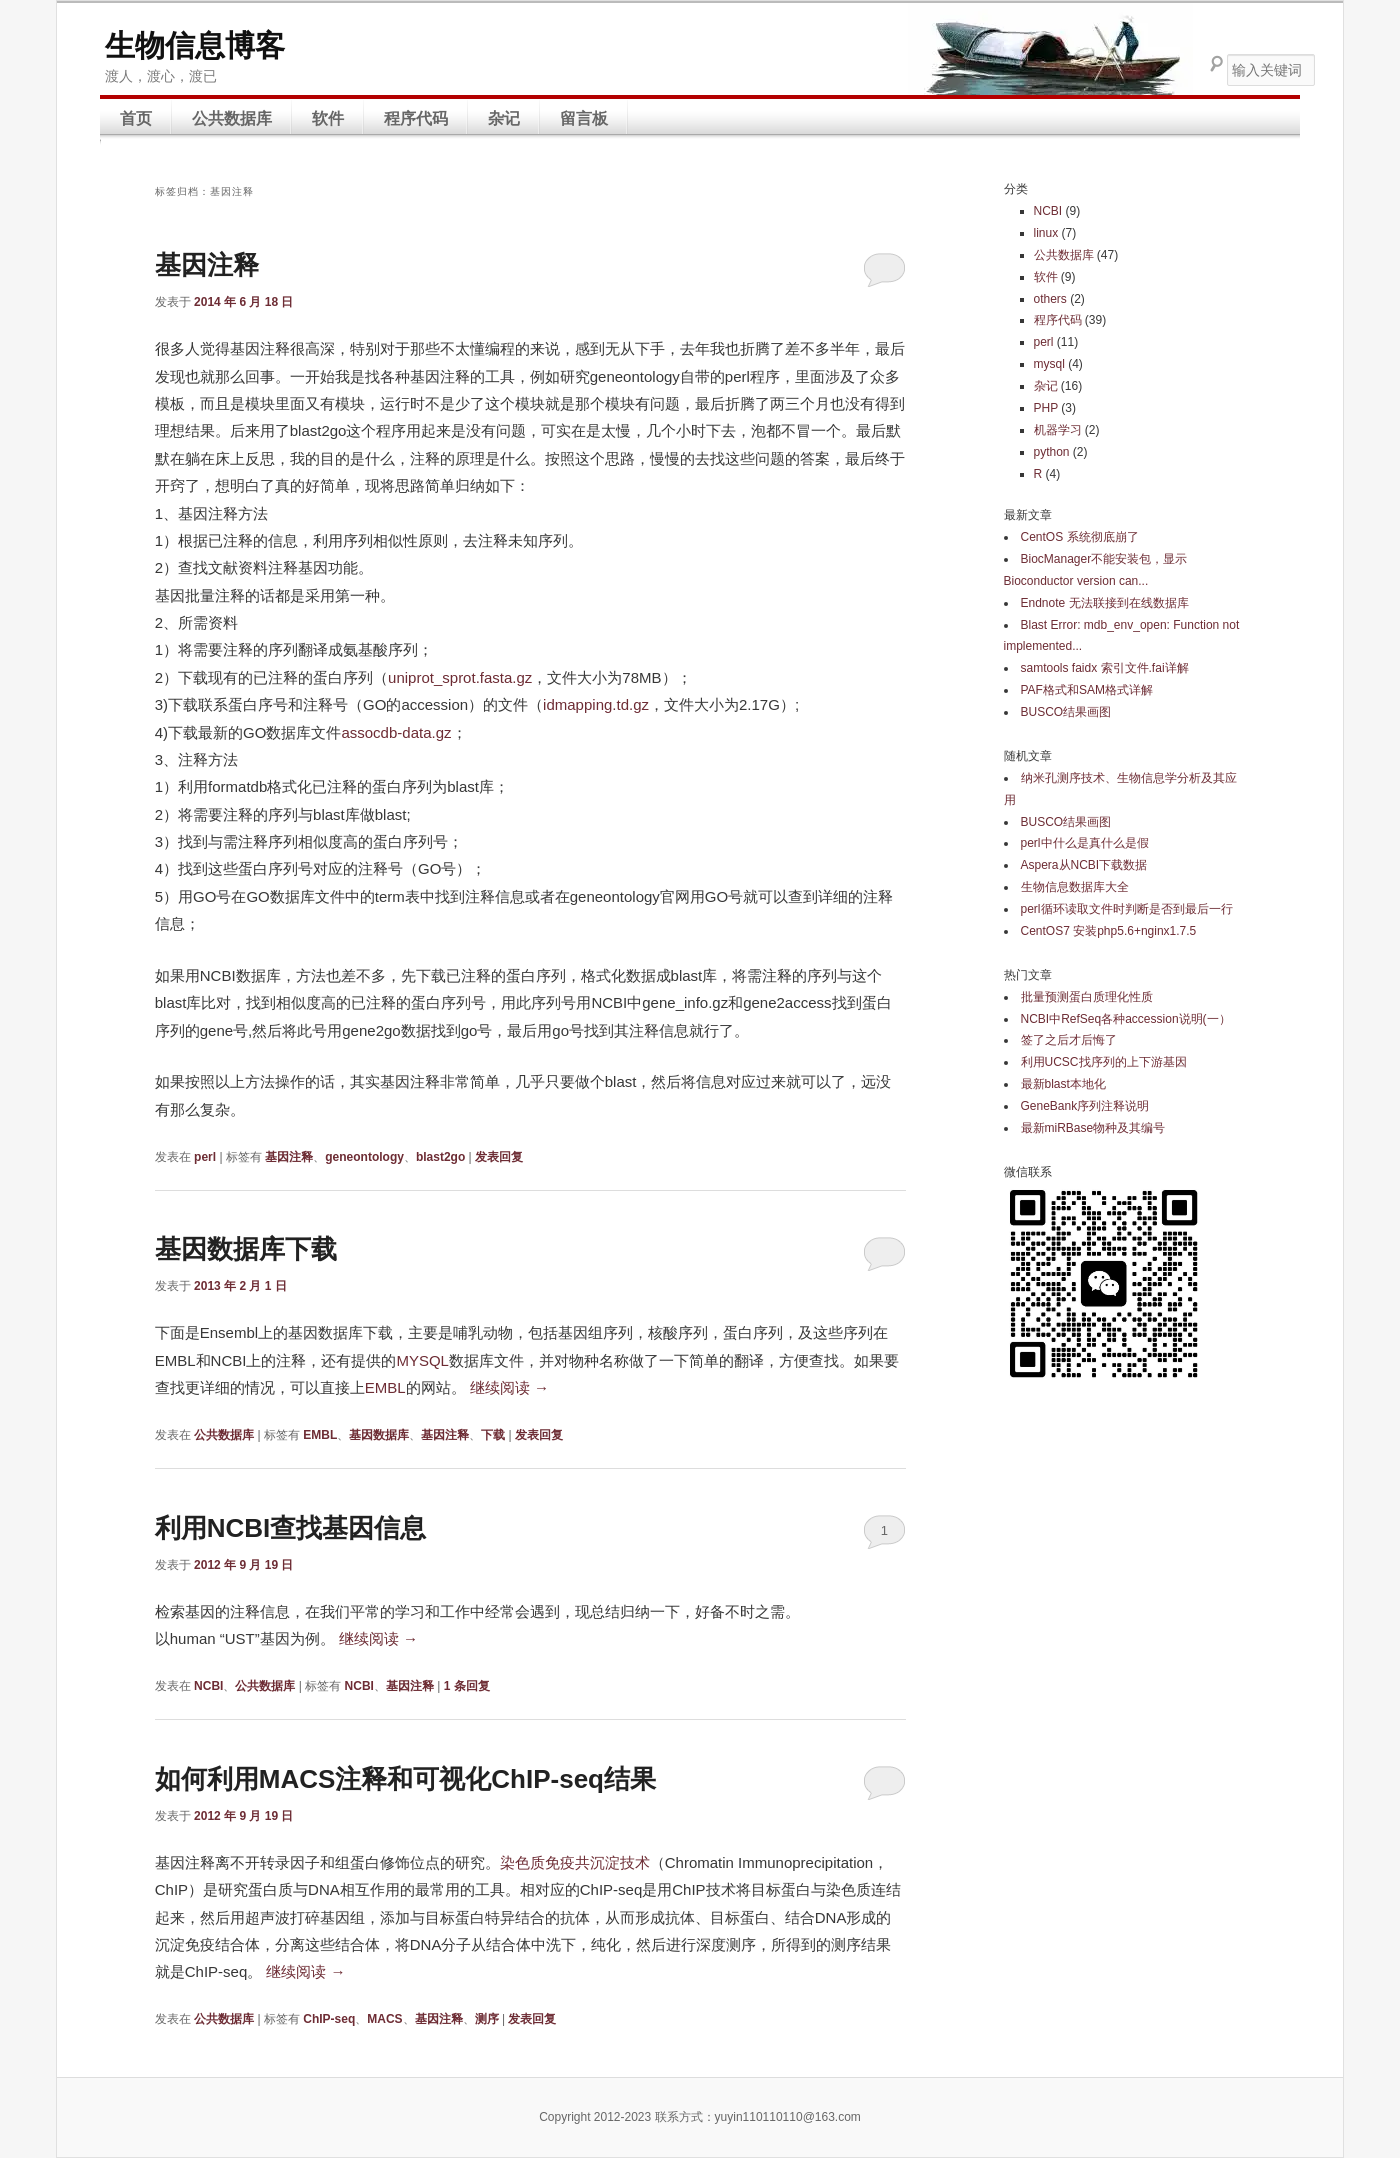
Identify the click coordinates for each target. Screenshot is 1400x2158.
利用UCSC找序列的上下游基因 (1104, 1062)
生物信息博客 (195, 45)
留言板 (584, 118)
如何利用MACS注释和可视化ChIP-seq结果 (405, 1779)
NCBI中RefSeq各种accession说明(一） (1126, 1019)
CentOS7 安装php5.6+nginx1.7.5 (1109, 931)
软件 (328, 118)
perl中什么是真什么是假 (1085, 843)
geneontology (364, 1157)
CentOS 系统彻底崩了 (1080, 537)
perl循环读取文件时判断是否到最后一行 (1127, 909)
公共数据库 (232, 118)
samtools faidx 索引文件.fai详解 (1105, 668)
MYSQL (422, 1360)
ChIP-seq (329, 2019)
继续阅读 (509, 1387)
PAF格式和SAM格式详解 (1087, 690)
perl (205, 1157)
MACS (384, 2019)
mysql (1049, 364)
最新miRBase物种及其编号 (1093, 1128)
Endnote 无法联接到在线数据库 (1105, 603)
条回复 (467, 1686)
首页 (136, 118)
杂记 (504, 118)
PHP (1046, 408)
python (1052, 452)
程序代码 (416, 118)
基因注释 (207, 265)
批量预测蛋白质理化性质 (1087, 997)
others (1050, 299)
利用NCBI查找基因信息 (291, 1528)
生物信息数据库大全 (1075, 887)
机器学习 (1058, 430)
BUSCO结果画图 (1066, 712)
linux (1046, 233)
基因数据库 (379, 1435)
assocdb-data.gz (396, 732)
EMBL (385, 1387)
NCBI (208, 1686)
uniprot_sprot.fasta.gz (460, 677)
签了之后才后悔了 (1069, 1040)
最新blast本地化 (1063, 1084)
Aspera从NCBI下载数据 (1084, 865)
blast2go (440, 1157)
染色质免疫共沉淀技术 (575, 1862)
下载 (493, 1435)
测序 (487, 2019)
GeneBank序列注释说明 (1085, 1106)
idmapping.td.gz (596, 704)
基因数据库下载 (246, 1249)
